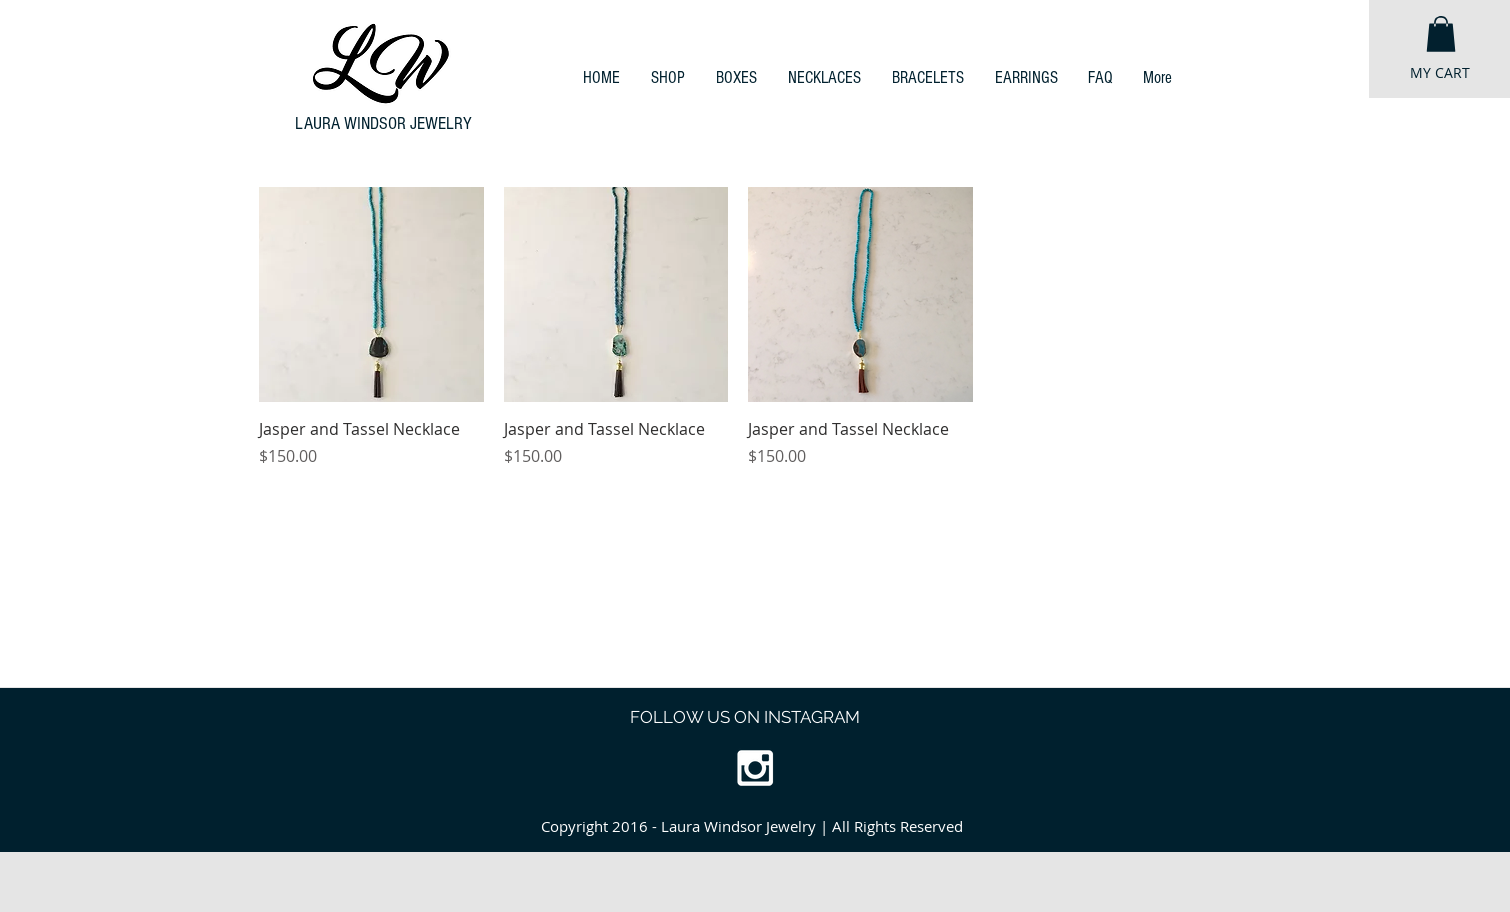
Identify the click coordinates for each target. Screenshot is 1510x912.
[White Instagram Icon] (755, 768)
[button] (1441, 34)
